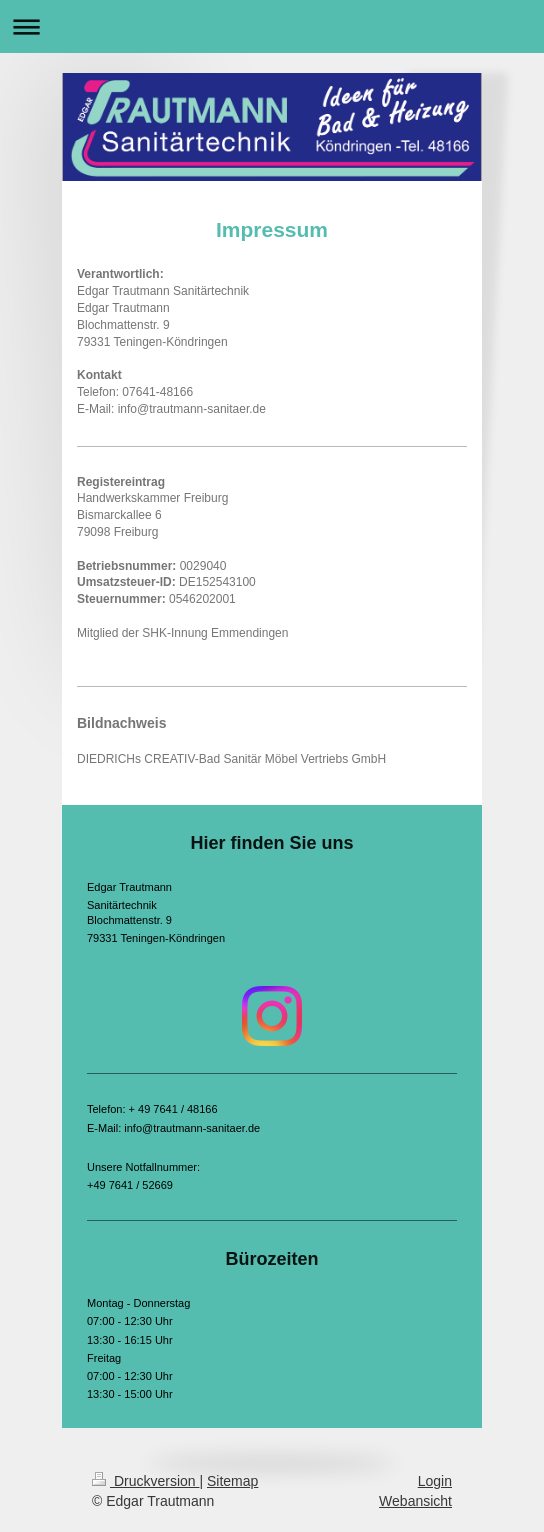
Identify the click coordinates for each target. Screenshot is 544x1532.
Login (435, 1481)
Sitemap (232, 1481)
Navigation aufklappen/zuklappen (272, 26)
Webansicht (415, 1501)
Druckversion (145, 1481)
